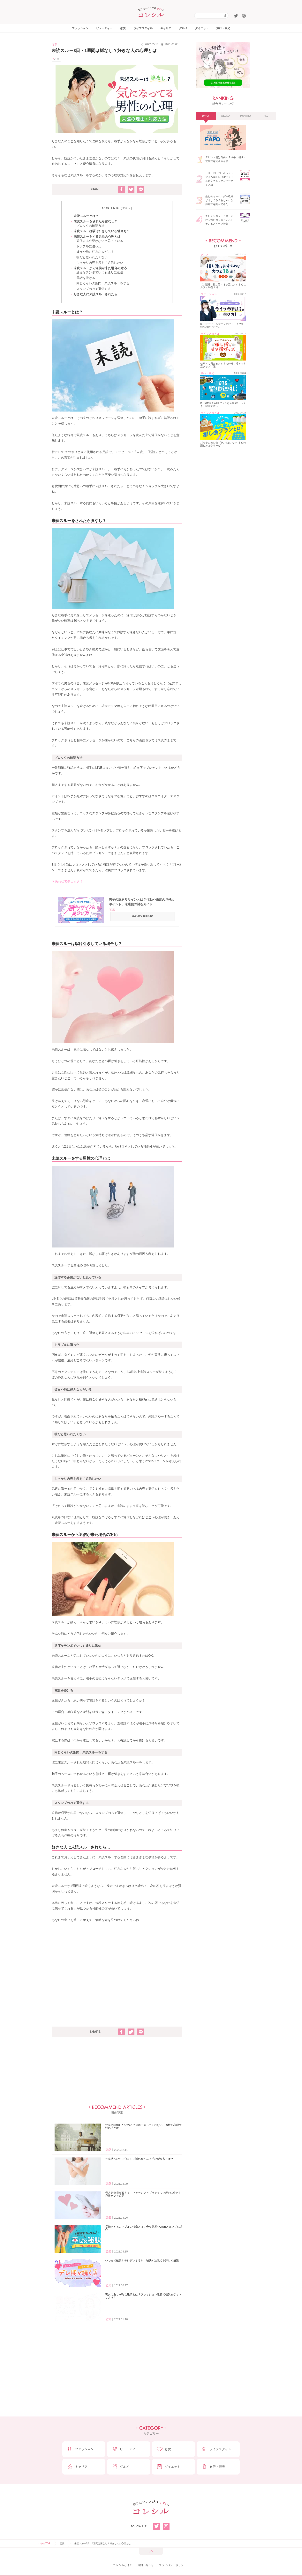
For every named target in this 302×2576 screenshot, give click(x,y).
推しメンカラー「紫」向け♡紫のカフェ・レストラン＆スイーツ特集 (219, 219)
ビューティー (129, 2449)
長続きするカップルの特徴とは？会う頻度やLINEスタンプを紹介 (143, 2228)
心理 (56, 59)
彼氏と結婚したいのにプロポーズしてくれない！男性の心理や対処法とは (143, 2126)
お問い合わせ (145, 2565)
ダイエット (172, 2466)
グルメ (205, 254)
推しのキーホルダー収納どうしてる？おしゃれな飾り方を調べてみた (219, 200)
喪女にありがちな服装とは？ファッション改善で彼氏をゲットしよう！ (143, 2296)
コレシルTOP (43, 2543)
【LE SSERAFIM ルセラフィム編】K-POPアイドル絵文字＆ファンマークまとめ (219, 179)
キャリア (81, 2466)
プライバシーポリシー (172, 2565)
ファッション (209, 294)
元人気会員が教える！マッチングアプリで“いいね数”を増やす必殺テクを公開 (143, 2194)
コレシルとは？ (122, 2565)
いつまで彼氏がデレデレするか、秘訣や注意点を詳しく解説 (142, 2260)
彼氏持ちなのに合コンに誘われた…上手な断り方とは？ (139, 2158)
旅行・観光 (207, 373)
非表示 (126, 208)
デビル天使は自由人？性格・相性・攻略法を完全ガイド (225, 159)
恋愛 (54, 44)
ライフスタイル (210, 333)
